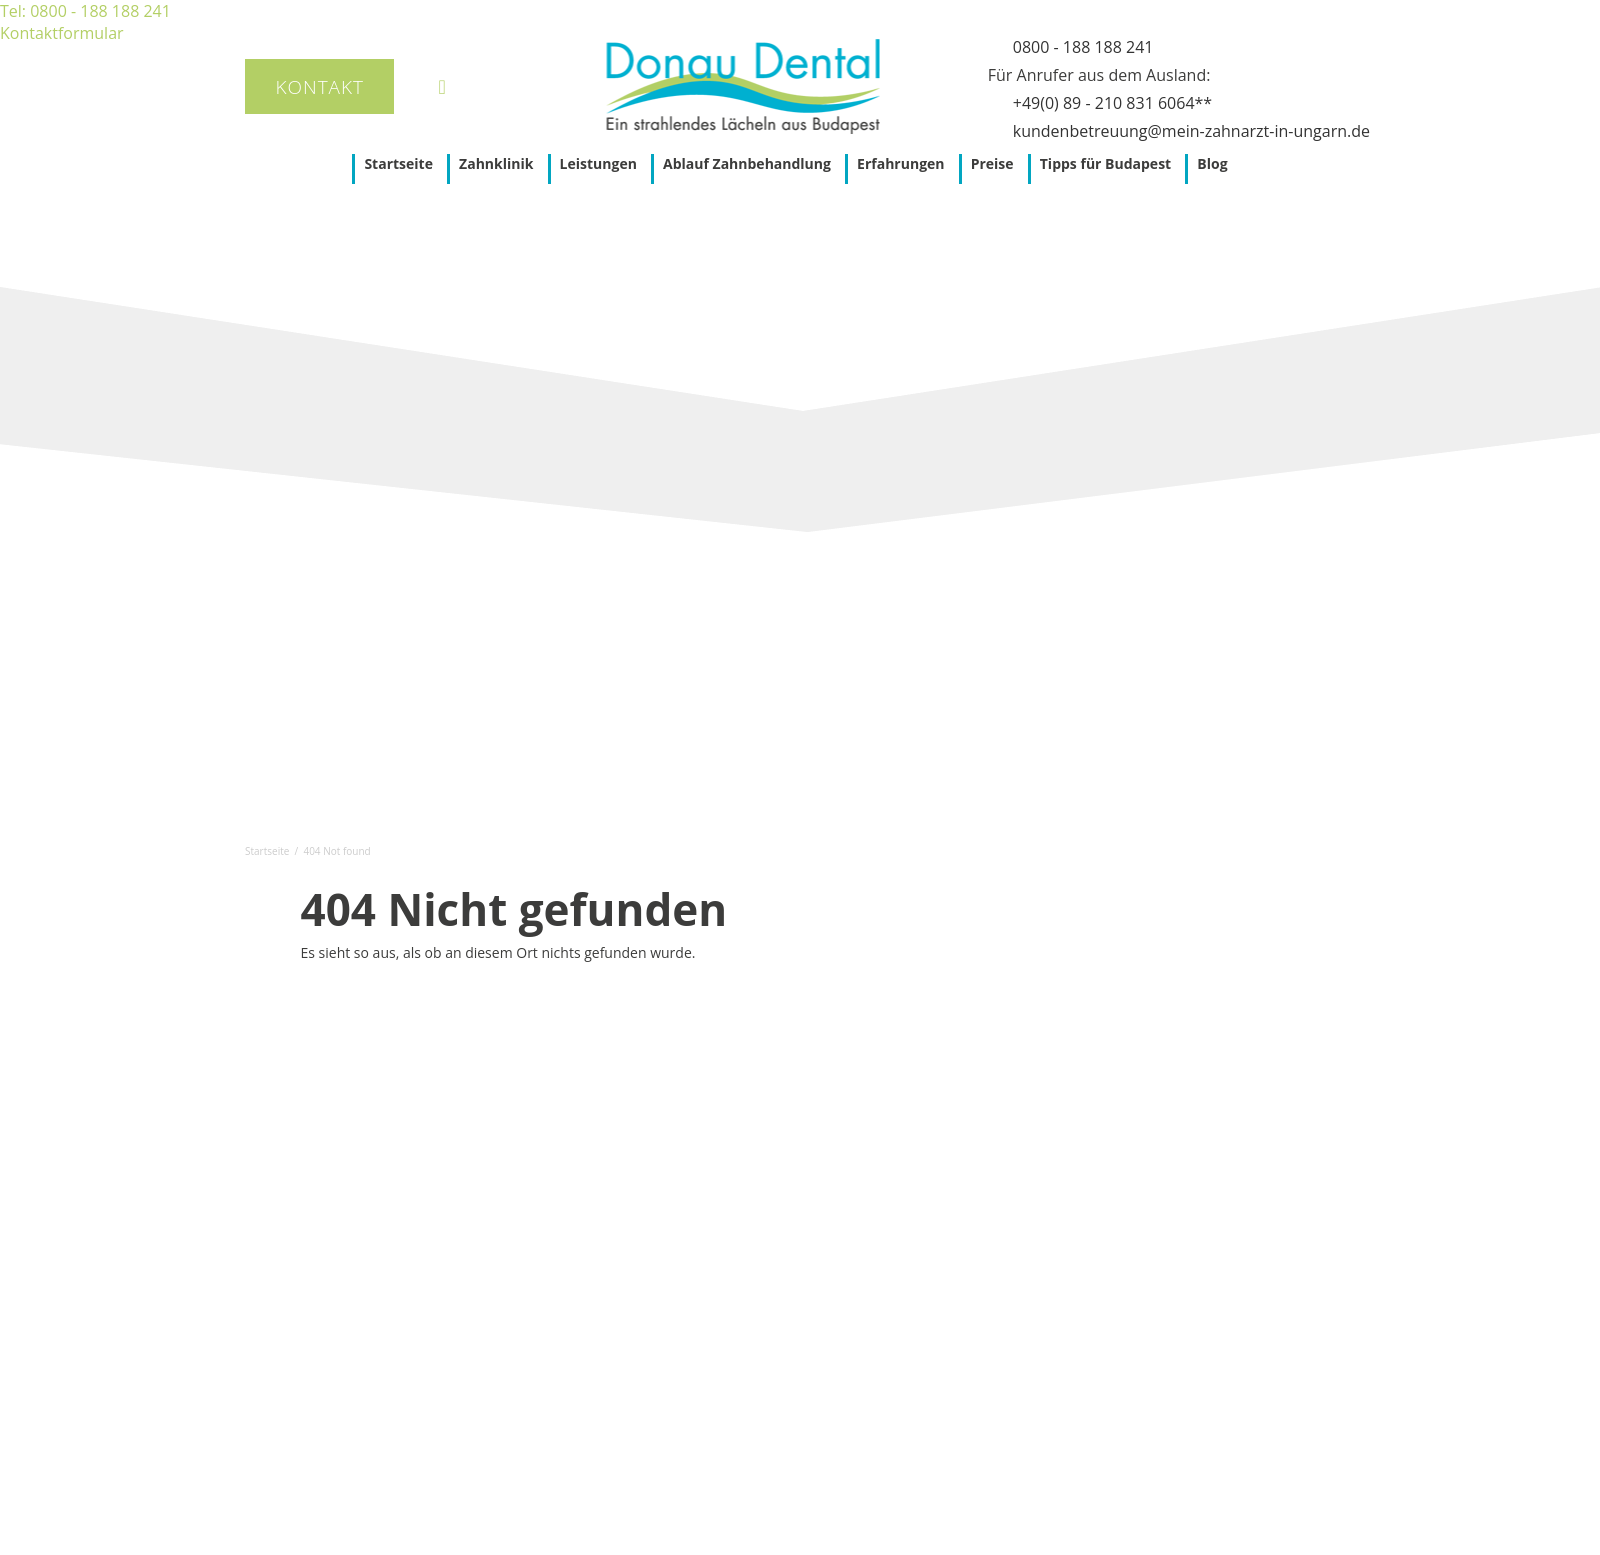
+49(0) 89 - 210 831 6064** (1112, 103)
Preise (992, 163)
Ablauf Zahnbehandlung (747, 163)
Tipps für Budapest (1105, 163)
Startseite (398, 163)
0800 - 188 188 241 (1083, 47)
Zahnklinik (496, 163)
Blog (1212, 163)
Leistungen (598, 163)
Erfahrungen (900, 163)
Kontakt (319, 87)
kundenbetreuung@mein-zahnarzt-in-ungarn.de (1191, 131)
